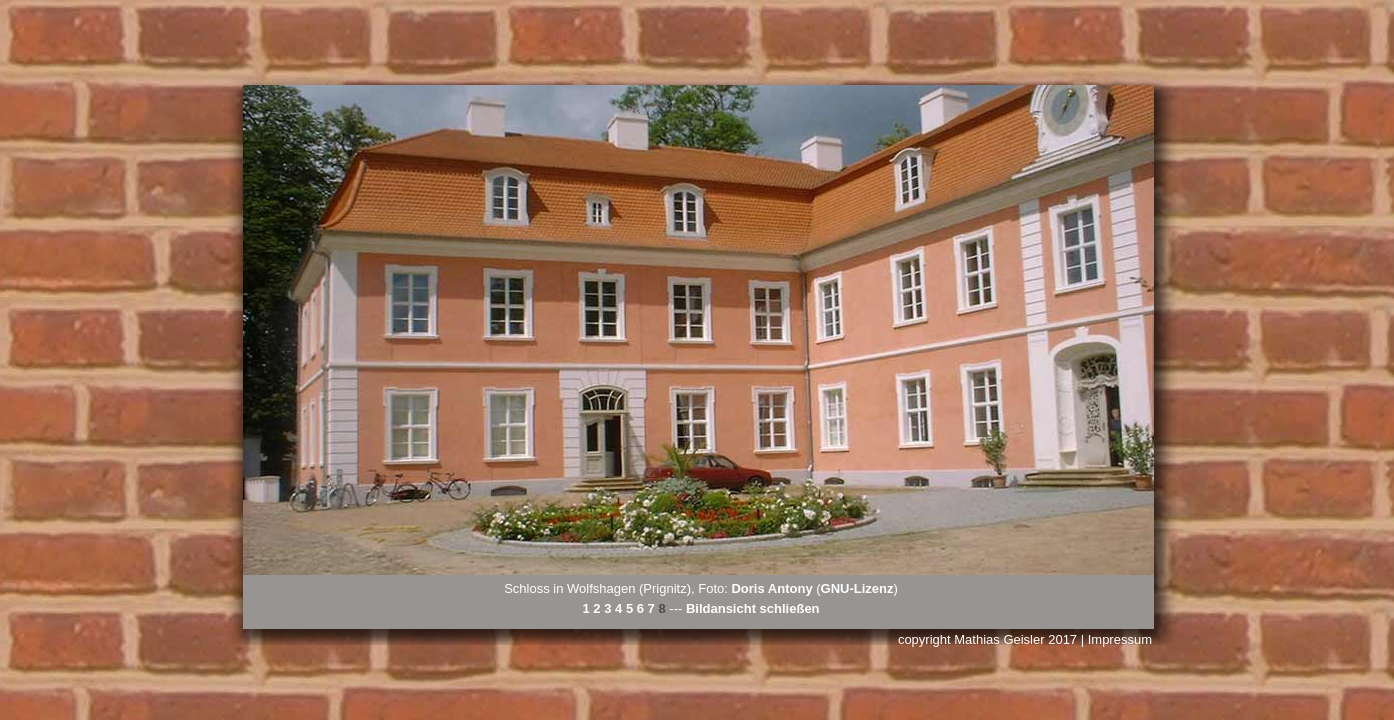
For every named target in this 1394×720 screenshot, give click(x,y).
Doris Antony (771, 588)
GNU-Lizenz (857, 588)
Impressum (1120, 639)
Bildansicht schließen (753, 608)
